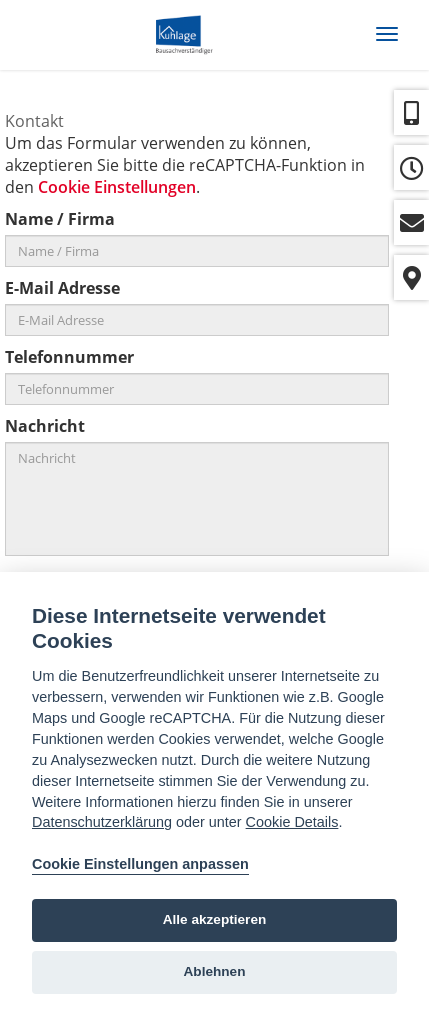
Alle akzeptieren (215, 919)
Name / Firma (60, 219)
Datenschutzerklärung (102, 822)
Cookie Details (292, 822)
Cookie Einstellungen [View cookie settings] (117, 187)
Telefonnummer (69, 357)
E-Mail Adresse (62, 288)
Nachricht (45, 426)
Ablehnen (215, 971)
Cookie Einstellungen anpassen (140, 864)
